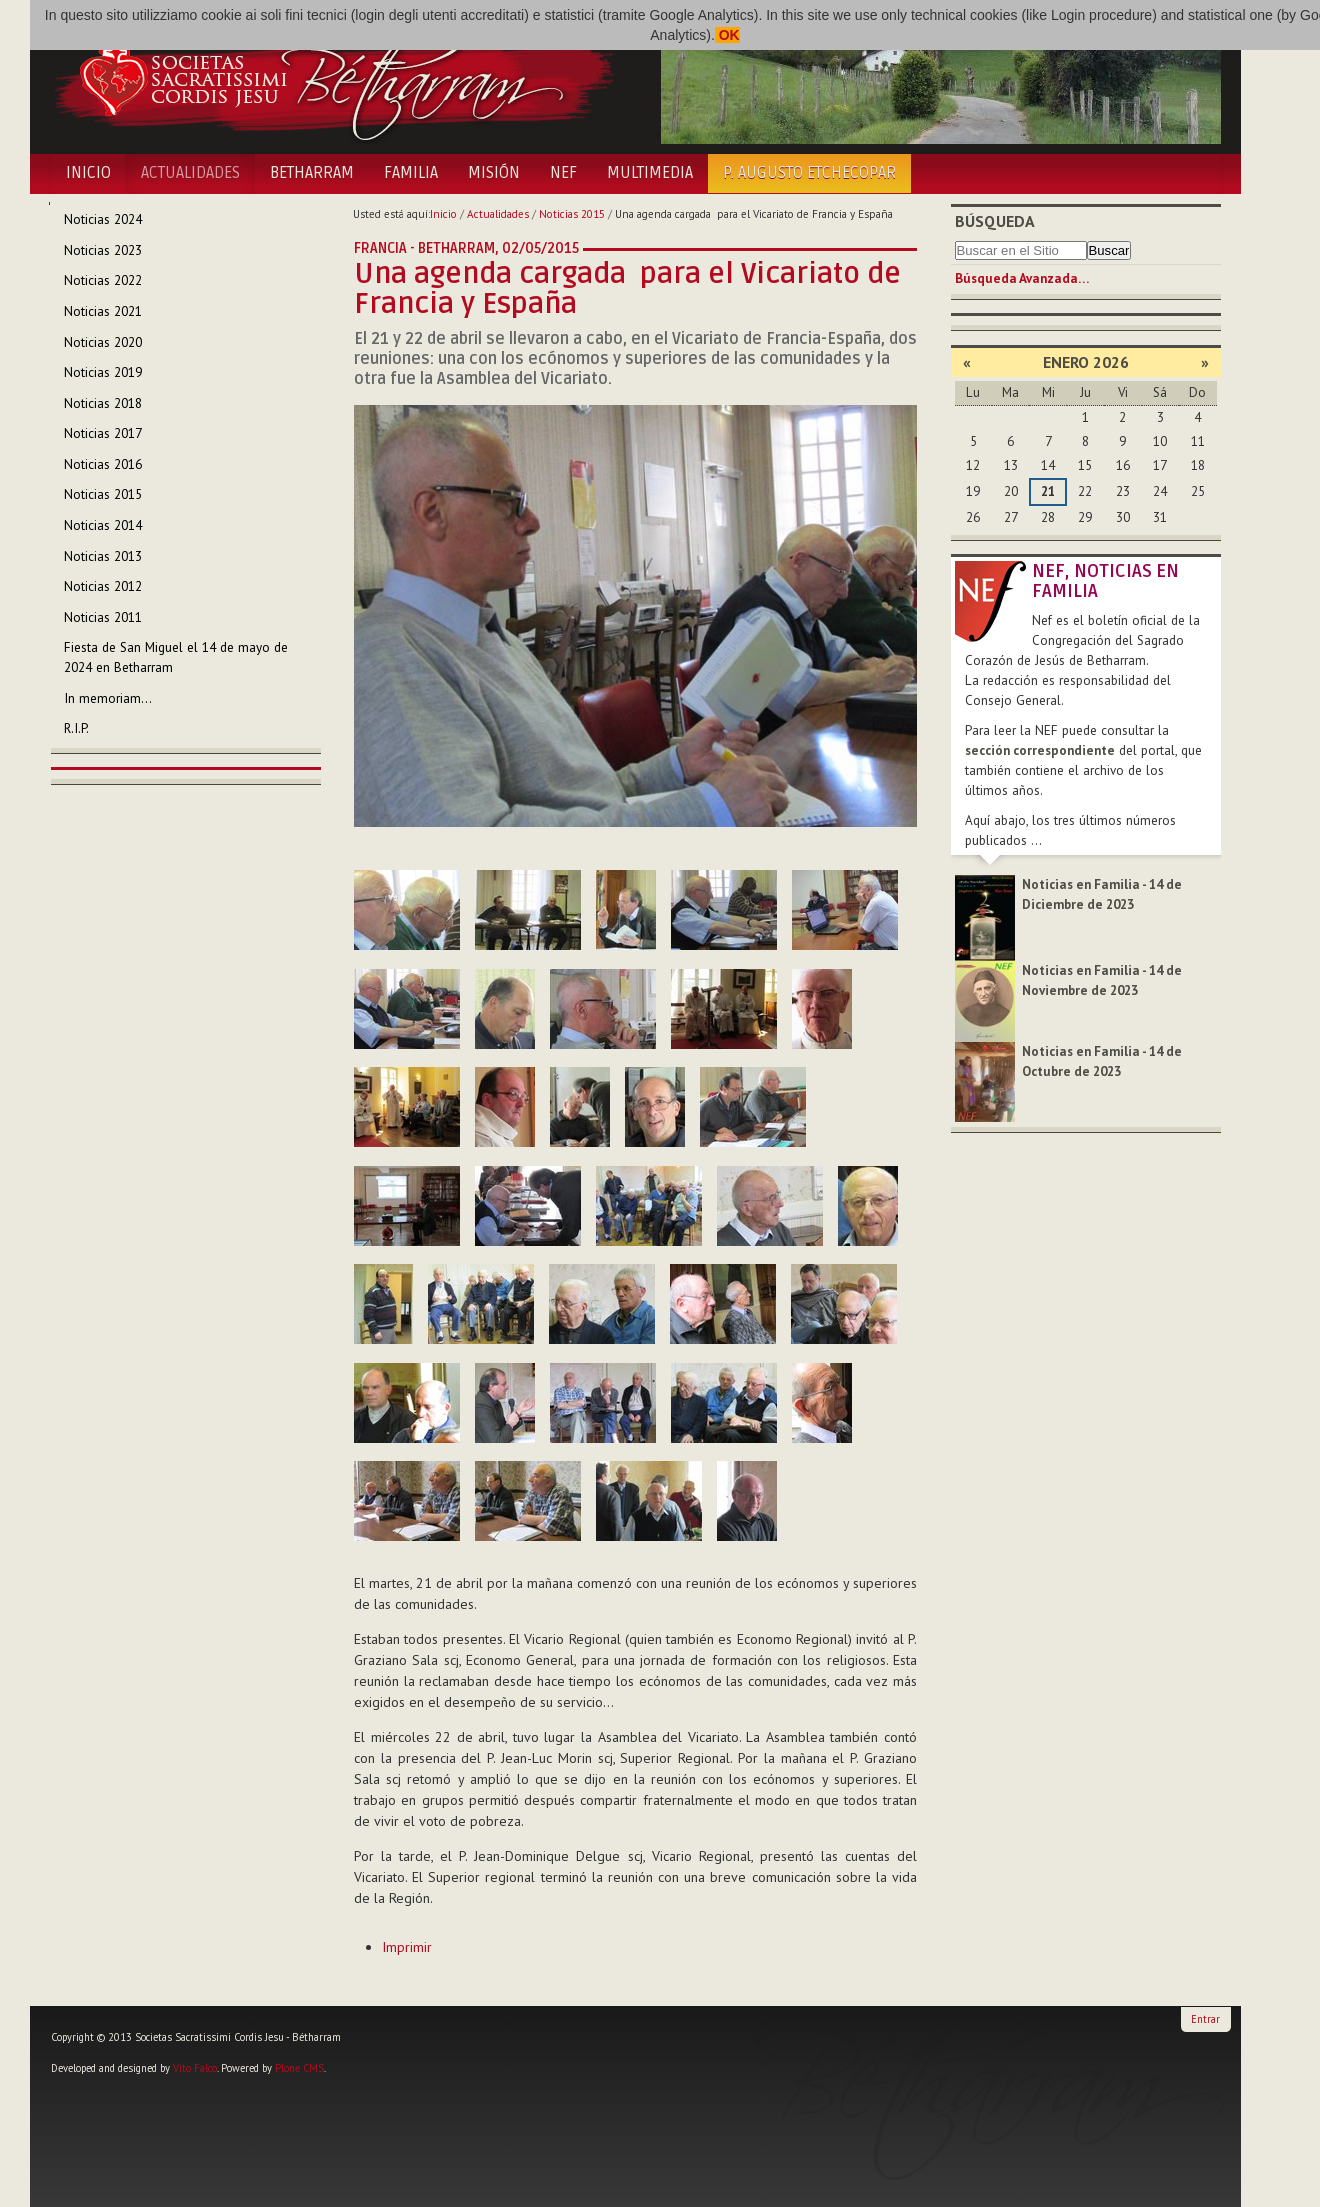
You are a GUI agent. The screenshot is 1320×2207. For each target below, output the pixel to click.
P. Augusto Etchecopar (809, 173)
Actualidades (190, 173)
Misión (494, 173)
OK (727, 35)
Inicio (88, 173)
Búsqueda (995, 221)
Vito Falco (195, 2068)
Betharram (312, 173)
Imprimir (407, 1947)
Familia (411, 173)
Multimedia (650, 173)
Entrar (1205, 2019)
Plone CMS (299, 2068)
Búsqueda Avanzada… (1022, 278)
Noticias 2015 (572, 214)
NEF (563, 173)
